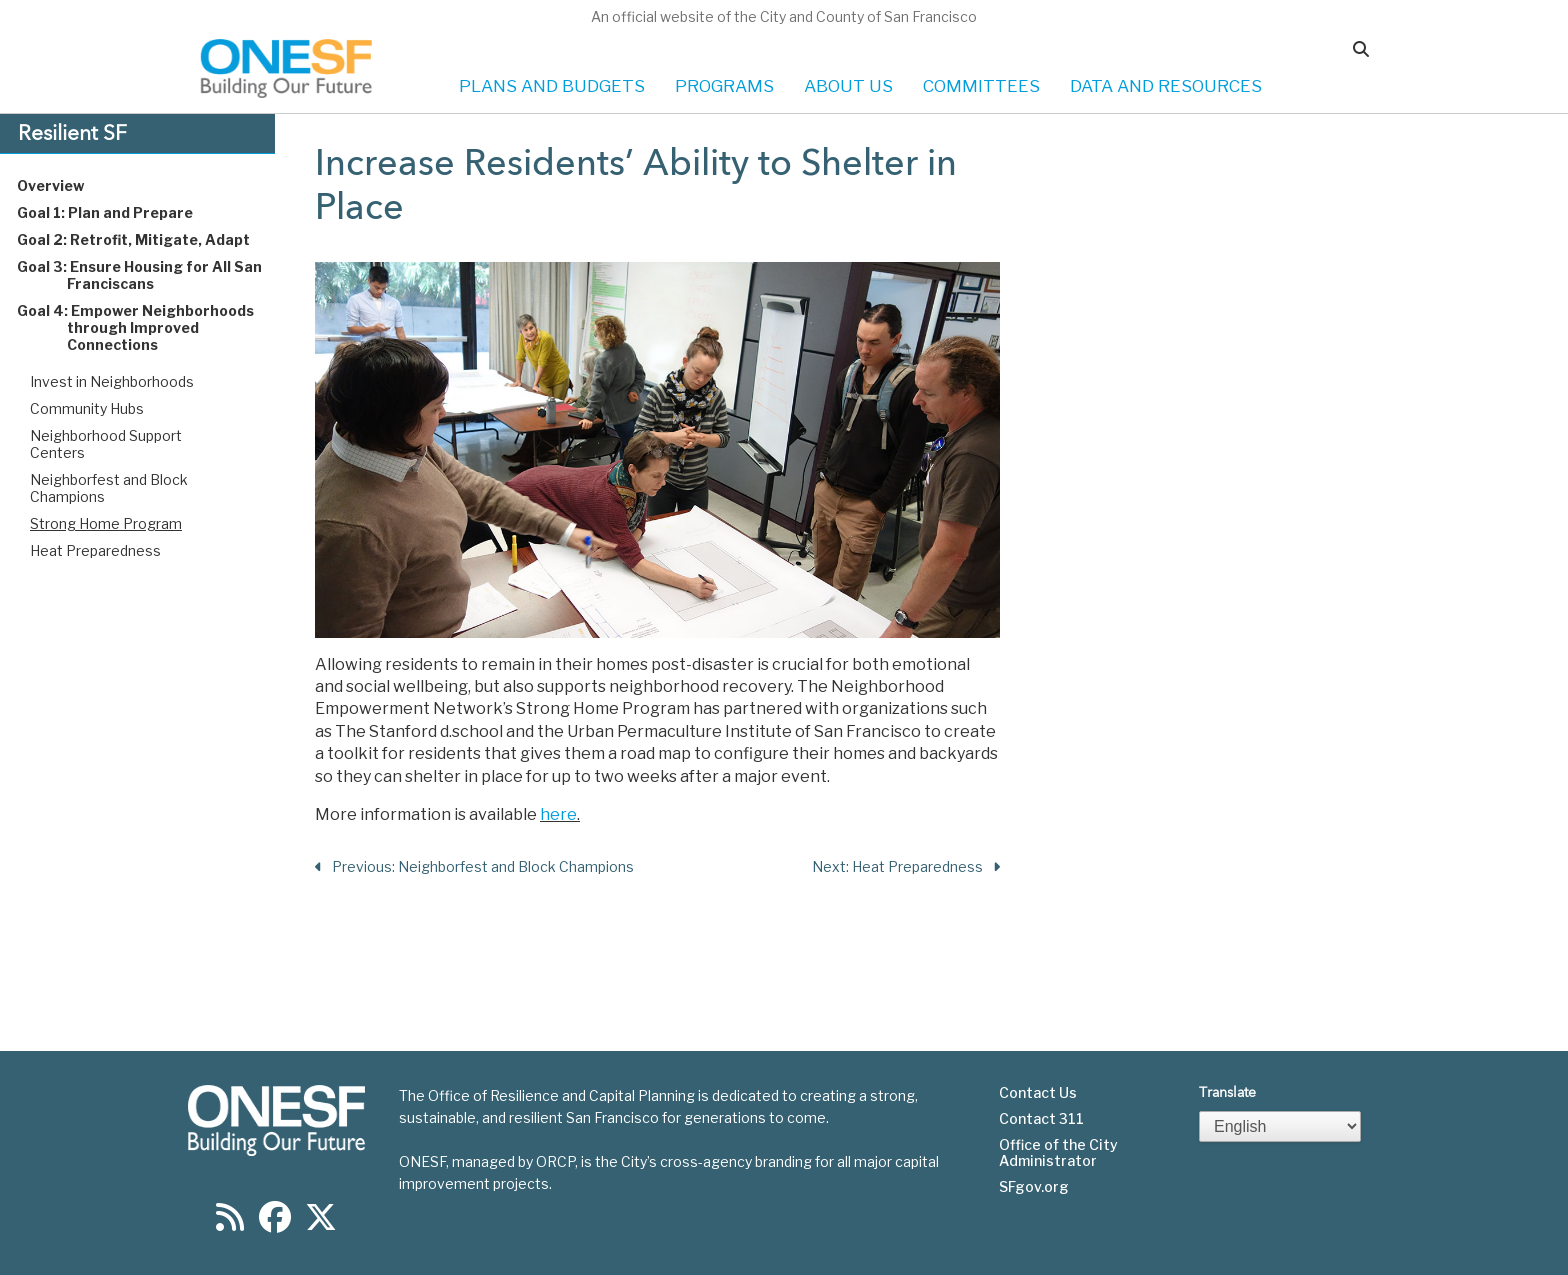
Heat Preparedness (95, 550)
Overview (69, 185)
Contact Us (1038, 1093)
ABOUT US (848, 86)
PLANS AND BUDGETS (552, 86)
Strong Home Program (106, 523)
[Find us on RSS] (230, 1223)
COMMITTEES (981, 86)
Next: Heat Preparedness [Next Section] (906, 867)
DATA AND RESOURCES (1166, 86)
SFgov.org (1034, 1187)
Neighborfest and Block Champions (109, 488)
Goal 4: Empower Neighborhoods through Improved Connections (154, 327)
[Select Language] (1280, 1126)
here (558, 814)
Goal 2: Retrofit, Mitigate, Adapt (152, 239)
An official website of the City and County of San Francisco (784, 16)
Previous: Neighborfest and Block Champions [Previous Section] (474, 867)
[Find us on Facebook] (275, 1223)
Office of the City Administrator (1058, 1153)
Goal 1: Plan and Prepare (124, 212)
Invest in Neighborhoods (112, 381)
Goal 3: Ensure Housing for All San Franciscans (158, 275)
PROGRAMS (724, 86)
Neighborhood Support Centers (106, 444)
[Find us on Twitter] (321, 1223)
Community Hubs (87, 408)
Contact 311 (1041, 1119)
